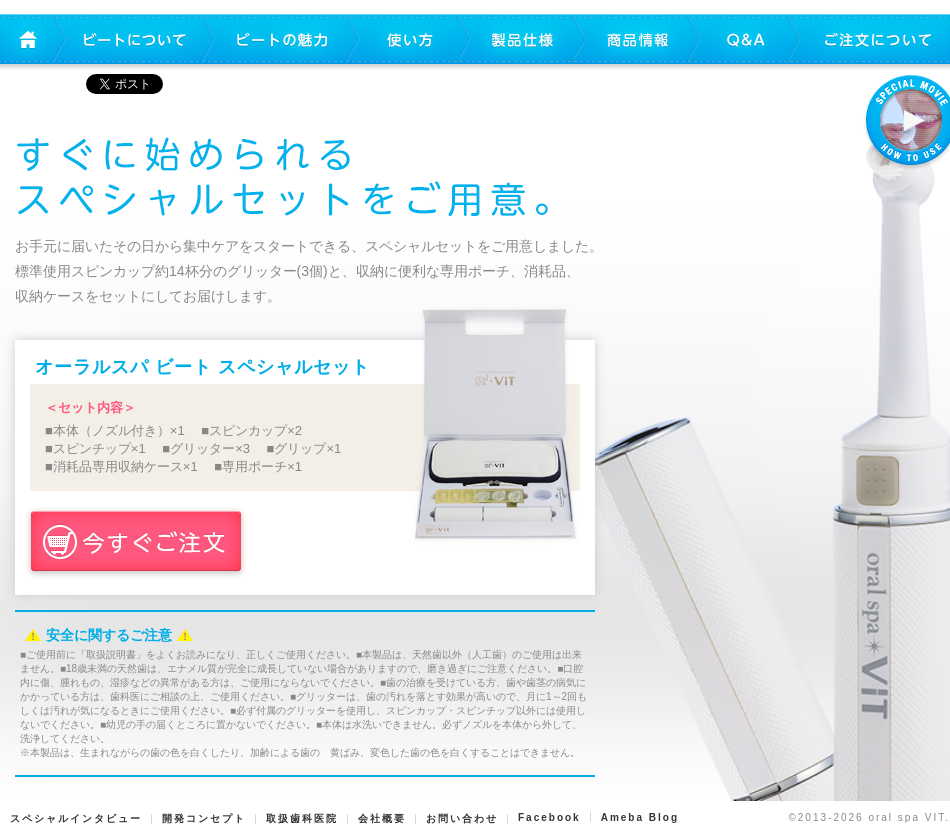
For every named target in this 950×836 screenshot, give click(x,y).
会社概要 (382, 818)
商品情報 (637, 40)
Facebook (549, 817)
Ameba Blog (640, 817)
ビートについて (135, 40)
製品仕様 (522, 40)
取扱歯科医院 (302, 818)
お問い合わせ (462, 818)
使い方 (410, 40)
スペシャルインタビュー (76, 818)
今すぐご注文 (136, 543)
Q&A (745, 40)
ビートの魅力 (282, 40)
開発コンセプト (204, 818)
